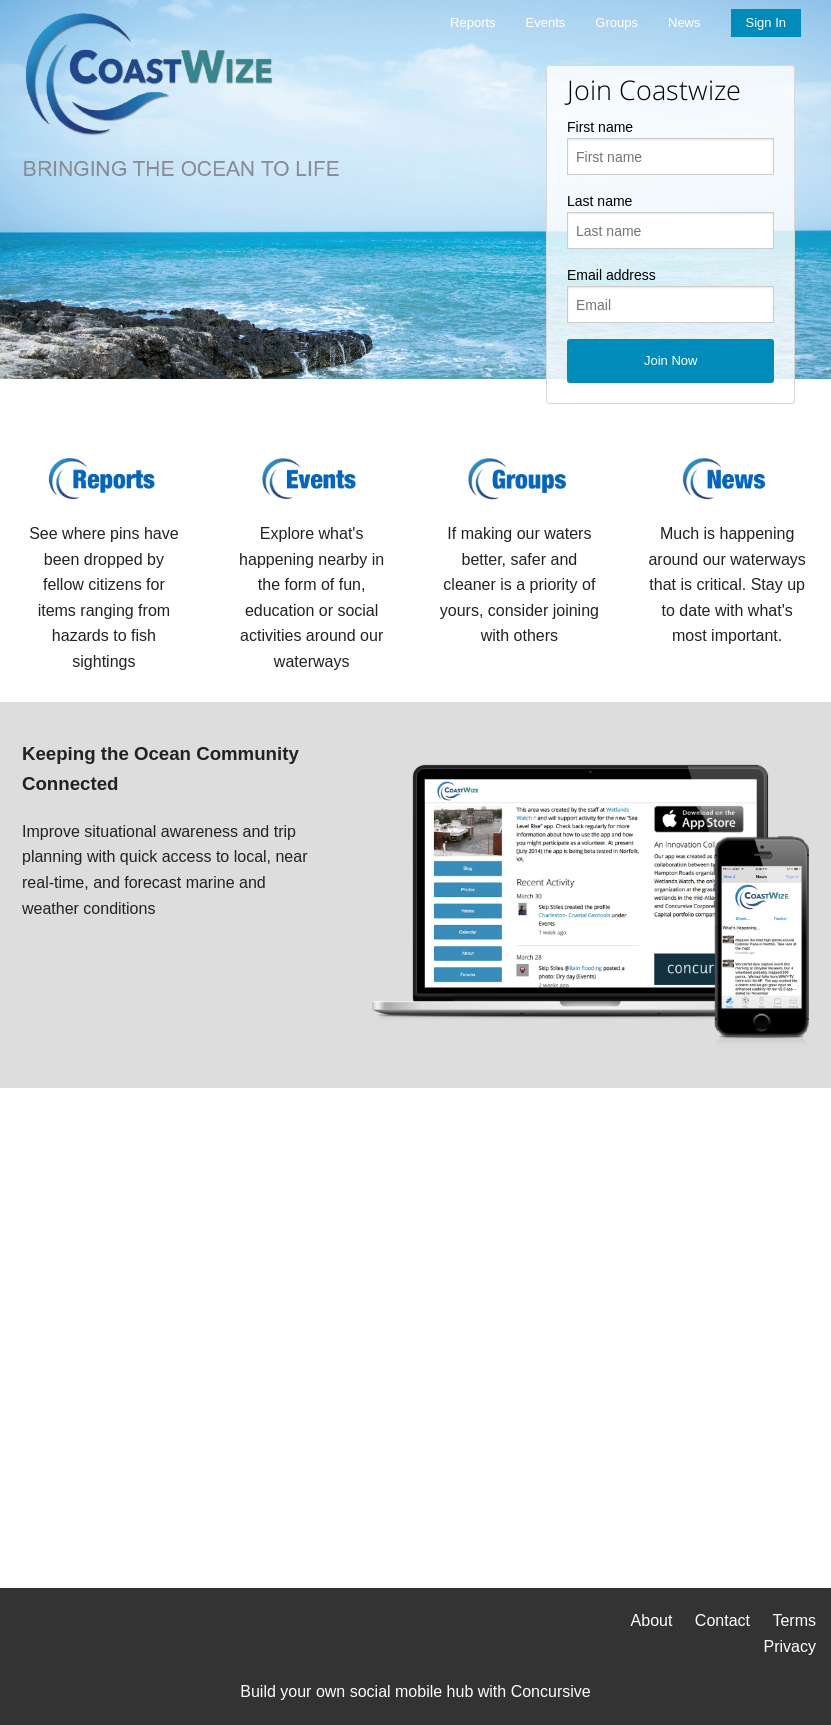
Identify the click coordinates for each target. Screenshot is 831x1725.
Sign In (766, 22)
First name (600, 127)
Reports (473, 22)
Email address (611, 275)
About (652, 1620)
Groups (616, 22)
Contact (722, 1620)
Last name (599, 201)
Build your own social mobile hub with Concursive (415, 1691)
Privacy (790, 1646)
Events (546, 22)
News (684, 22)
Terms (794, 1620)
